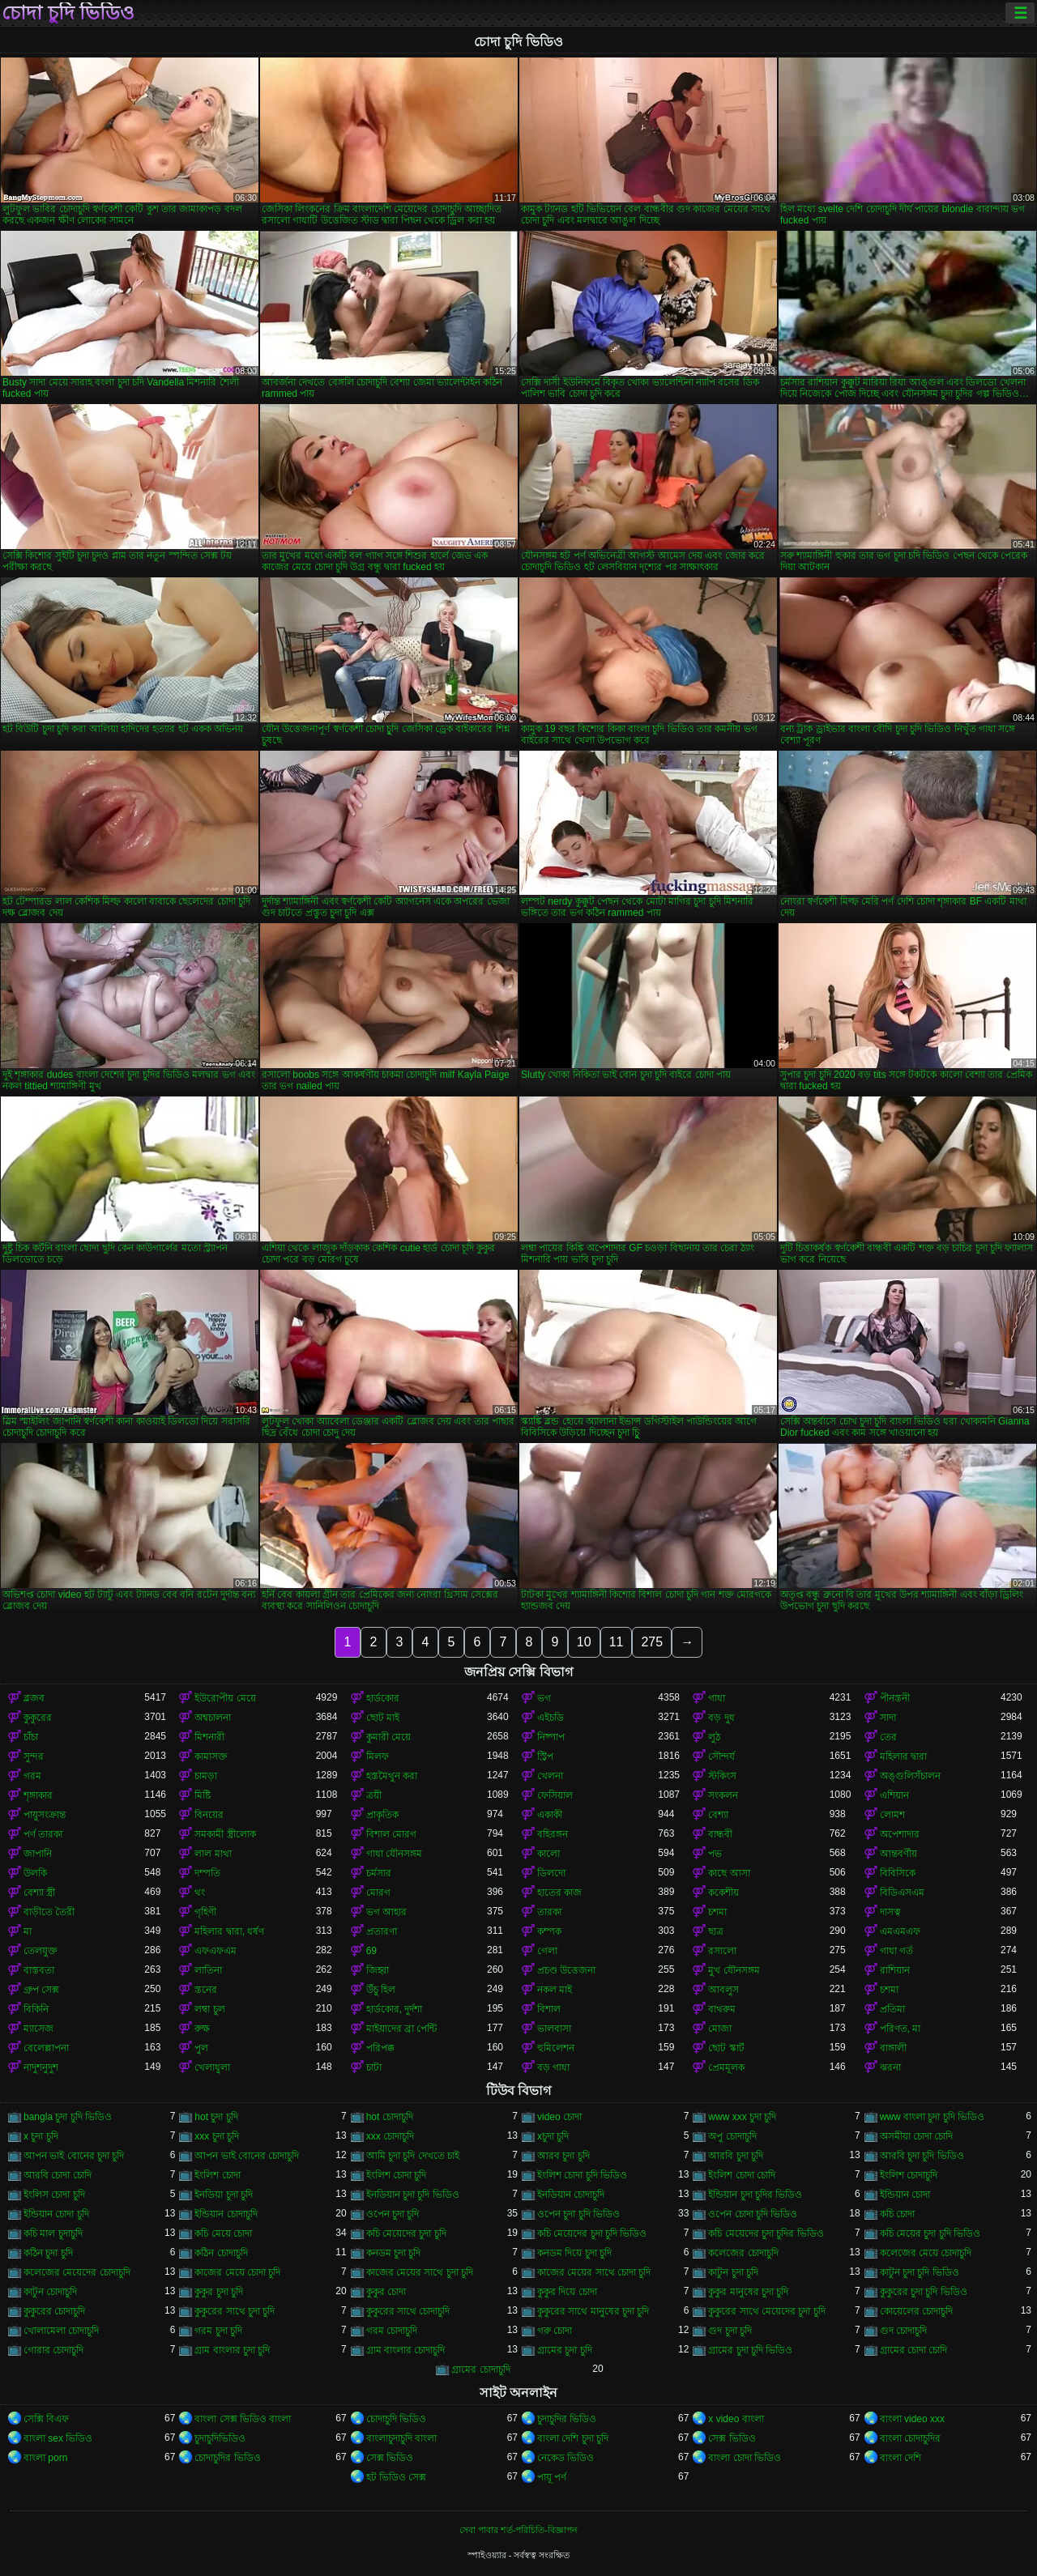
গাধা (716, 1698)
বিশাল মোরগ (391, 1834)
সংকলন (723, 1795)
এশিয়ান (894, 1795)
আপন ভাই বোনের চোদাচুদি (246, 2155)
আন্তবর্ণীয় (898, 1853)
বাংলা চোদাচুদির (910, 2438)
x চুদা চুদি (40, 2136)
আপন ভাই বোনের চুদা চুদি (73, 2155)
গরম (32, 1776)
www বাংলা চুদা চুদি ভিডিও (932, 2117)
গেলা (547, 1950)
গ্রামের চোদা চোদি (914, 2350)
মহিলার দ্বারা (903, 1756)
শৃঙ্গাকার (38, 1795)
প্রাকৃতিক (382, 1814)
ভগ (544, 1698)
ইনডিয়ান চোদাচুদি (570, 2194)
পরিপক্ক (380, 2048)
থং (199, 1892)
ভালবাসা (554, 2028)
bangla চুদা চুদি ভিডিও (67, 2117)
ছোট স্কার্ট (726, 2048)
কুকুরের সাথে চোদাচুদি (408, 2311)
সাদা (888, 1717)
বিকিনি (36, 2009)
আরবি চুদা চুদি (735, 2155)
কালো (548, 1853)
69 (371, 1950)
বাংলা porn (45, 2457)
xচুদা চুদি (553, 2136)
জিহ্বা (377, 1970)
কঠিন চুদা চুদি (48, 2253)
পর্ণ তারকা (42, 1834)
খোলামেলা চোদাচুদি (61, 2330)
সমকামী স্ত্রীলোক (224, 1834)
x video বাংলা (735, 2419)
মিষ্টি (202, 1795)
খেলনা (550, 1776)
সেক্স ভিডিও (731, 2438)
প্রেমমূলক (726, 2067)
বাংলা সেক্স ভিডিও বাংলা (242, 2419)
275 (652, 1642)
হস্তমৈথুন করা (391, 1776)
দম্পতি (207, 1873)
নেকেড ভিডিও (565, 2457)
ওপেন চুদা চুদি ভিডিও (578, 2214)
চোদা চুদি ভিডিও (68, 12)
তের (888, 1737)
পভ (715, 1853)
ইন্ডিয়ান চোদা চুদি (56, 2214)
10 (584, 1642)
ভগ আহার (386, 1912)
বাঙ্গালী (893, 2048)
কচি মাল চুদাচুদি (53, 2233)
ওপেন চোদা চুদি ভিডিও (752, 2214)
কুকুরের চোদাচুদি (54, 2311)
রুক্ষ (202, 2028)
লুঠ (714, 1737)
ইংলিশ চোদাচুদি (908, 2175)
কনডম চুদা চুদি (393, 2253)
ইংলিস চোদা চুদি (54, 2194)
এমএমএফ (900, 1931)
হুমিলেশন (555, 2048)
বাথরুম (722, 2009)
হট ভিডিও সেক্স (396, 2477)
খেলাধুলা (212, 2067)
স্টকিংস (722, 1776)
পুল (201, 2048)
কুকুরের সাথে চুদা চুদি (234, 2311)
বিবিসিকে (897, 1873)
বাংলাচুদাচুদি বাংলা (401, 2438)
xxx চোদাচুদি (390, 2136)
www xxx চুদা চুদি (742, 2117)
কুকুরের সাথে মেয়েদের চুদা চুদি (766, 2311)
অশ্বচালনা (212, 1717)
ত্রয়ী (374, 1795)
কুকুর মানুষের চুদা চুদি (748, 2291)
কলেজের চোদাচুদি (743, 2253)
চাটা (374, 2067)
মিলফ (377, 1756)
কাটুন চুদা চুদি (733, 2272)
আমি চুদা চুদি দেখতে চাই (412, 2155)
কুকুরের (37, 1717)
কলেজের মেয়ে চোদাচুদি (926, 2253)
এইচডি (550, 1717)
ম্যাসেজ (38, 2028)
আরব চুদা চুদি (563, 2155)
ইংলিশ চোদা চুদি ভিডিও (582, 2175)
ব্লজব (34, 1698)
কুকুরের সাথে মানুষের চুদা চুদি (593, 2311)
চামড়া (205, 1776)
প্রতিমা (892, 2009)
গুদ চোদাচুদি (903, 2330)
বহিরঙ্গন (552, 1834)
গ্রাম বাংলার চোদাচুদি (406, 2350)
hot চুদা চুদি (215, 2117)
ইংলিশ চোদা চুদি (396, 2175)
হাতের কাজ (559, 1892)
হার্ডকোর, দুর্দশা (394, 2009)
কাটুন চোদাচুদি (50, 2291)
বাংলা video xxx (912, 2419)
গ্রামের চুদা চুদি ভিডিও (750, 2350)
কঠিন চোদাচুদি (220, 2253)
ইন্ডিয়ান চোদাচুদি (225, 2214)
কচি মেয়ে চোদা (223, 2233)
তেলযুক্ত (40, 1950)
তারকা (549, 1912)
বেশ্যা (718, 1814)
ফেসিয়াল (555, 1795)
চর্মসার (378, 1873)
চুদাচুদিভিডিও (219, 2438)
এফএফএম (215, 1950)
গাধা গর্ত (896, 1950)
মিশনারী (209, 1737)
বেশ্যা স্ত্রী (39, 1892)
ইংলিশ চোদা (217, 2175)
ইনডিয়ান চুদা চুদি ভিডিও (412, 2194)
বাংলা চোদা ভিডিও (744, 2457)
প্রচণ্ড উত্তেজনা (566, 1970)
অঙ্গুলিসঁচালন (910, 1776)
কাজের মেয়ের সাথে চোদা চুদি (594, 2272)
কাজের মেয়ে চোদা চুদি (237, 2272)
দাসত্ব (890, 1912)
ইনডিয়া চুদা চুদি (223, 2194)
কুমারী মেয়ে (388, 1737)
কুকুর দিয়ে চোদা (567, 2291)
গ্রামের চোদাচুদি (480, 2369)
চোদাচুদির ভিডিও (227, 2457)
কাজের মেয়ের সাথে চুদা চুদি (419, 2272)
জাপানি (37, 1853)
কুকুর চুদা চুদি (218, 2291)
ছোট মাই (382, 1717)
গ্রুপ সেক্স (41, 1989)
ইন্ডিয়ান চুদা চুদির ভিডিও (755, 2194)
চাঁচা (30, 1737)
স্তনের (205, 1989)
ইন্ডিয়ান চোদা (905, 2194)
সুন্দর (33, 1756)
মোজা (720, 2028)
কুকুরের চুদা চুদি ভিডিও (923, 2291)
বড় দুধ (721, 1717)
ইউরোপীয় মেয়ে (224, 1698)
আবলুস (723, 1989)
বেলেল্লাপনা (46, 2048)
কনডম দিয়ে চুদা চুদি (574, 2253)
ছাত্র (715, 1931)
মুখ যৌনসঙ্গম (733, 1970)
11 (616, 1642)
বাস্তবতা (38, 1970)
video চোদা (559, 2117)
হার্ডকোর (382, 1698)
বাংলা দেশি (900, 2457)
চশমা (717, 1912)
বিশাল (549, 2009)
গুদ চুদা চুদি (730, 2330)
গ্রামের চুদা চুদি (564, 2350)
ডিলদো (551, 1873)
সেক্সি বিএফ (46, 2419)
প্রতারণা (381, 1931)
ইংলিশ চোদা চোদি (741, 2175)
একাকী (549, 1814)
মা (27, 1931)
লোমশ (892, 1814)
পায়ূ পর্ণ (551, 2477)
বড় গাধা (553, 2067)
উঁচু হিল (380, 1989)
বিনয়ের (209, 1814)
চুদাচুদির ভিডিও (566, 2419)
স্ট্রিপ (545, 1756)
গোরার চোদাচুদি (53, 2350)
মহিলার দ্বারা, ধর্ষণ (229, 1931)
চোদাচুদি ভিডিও (396, 2419)
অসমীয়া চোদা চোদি (917, 2136)
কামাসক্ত (211, 1756)
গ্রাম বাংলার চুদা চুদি (232, 2350)
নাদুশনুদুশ (40, 2067)
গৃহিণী (205, 1912)
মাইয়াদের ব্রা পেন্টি (401, 2028)
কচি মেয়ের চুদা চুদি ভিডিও (930, 2233)
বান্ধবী (720, 1834)
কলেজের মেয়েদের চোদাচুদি (76, 2272)
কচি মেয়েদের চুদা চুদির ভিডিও (765, 2233)
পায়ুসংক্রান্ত (44, 1814)
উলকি (35, 1873)
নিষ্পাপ (551, 1737)
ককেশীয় (723, 1892)
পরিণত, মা (900, 2028)
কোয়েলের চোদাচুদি (916, 2311)
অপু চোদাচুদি (732, 2136)
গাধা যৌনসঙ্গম (394, 1853)
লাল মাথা (212, 1853)
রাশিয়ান (895, 1970)
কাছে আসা (728, 1873)
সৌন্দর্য (721, 1756)
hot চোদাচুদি (389, 2117)
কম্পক (549, 1931)
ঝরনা (890, 2067)
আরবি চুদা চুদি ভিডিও (922, 2155)
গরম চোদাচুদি (391, 2330)
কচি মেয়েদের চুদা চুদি (406, 2233)
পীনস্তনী (895, 1698)
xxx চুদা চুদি (216, 2136)
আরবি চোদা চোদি (57, 2175)
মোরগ (378, 1892)
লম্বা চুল (209, 2009)
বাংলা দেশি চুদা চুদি (572, 2438)
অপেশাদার (900, 1834)
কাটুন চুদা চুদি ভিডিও (919, 2272)
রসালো (722, 1950)
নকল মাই (554, 1989)
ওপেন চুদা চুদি (393, 2214)
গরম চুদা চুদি (218, 2330)
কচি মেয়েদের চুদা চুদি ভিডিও (592, 2233)
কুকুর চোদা (386, 2291)
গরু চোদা (554, 2330)
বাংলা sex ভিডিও (57, 2438)
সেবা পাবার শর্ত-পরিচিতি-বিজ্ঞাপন (518, 2530)
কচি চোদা (897, 2214)
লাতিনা (208, 1970)
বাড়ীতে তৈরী (49, 1912)
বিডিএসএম (902, 1892)
